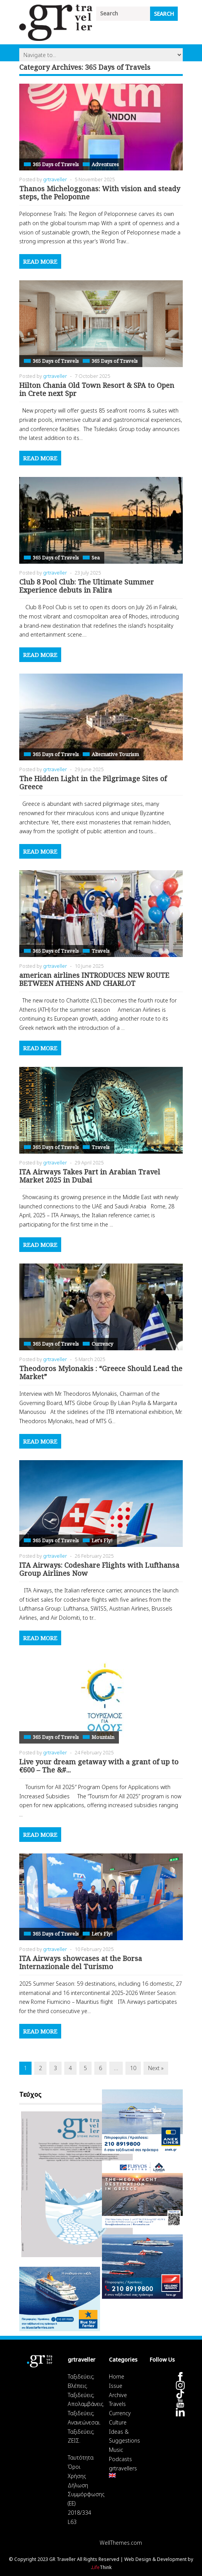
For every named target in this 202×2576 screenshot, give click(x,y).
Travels (101, 950)
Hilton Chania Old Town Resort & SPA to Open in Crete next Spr (96, 389)
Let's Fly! (102, 1540)
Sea (96, 557)
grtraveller (55, 179)
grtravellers (123, 2468)
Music (116, 2449)
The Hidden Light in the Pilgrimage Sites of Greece (93, 783)
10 (133, 2068)
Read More (40, 261)
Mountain (103, 1737)
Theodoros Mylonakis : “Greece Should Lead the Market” (100, 1373)
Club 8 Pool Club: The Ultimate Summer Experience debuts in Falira (86, 586)
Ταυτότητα (80, 2457)
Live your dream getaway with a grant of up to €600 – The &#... (99, 1766)
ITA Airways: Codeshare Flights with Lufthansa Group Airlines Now (99, 1569)
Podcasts (120, 2459)
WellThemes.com (121, 2542)
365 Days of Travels (56, 164)
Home (116, 2376)
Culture (118, 2422)
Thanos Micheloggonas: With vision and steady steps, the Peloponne (99, 193)
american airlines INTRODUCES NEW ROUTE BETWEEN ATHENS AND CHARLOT (94, 979)
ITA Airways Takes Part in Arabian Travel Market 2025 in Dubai (89, 1176)
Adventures (105, 164)
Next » (156, 2068)
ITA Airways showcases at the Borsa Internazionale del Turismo (80, 1962)
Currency (102, 1343)
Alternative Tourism (115, 754)
